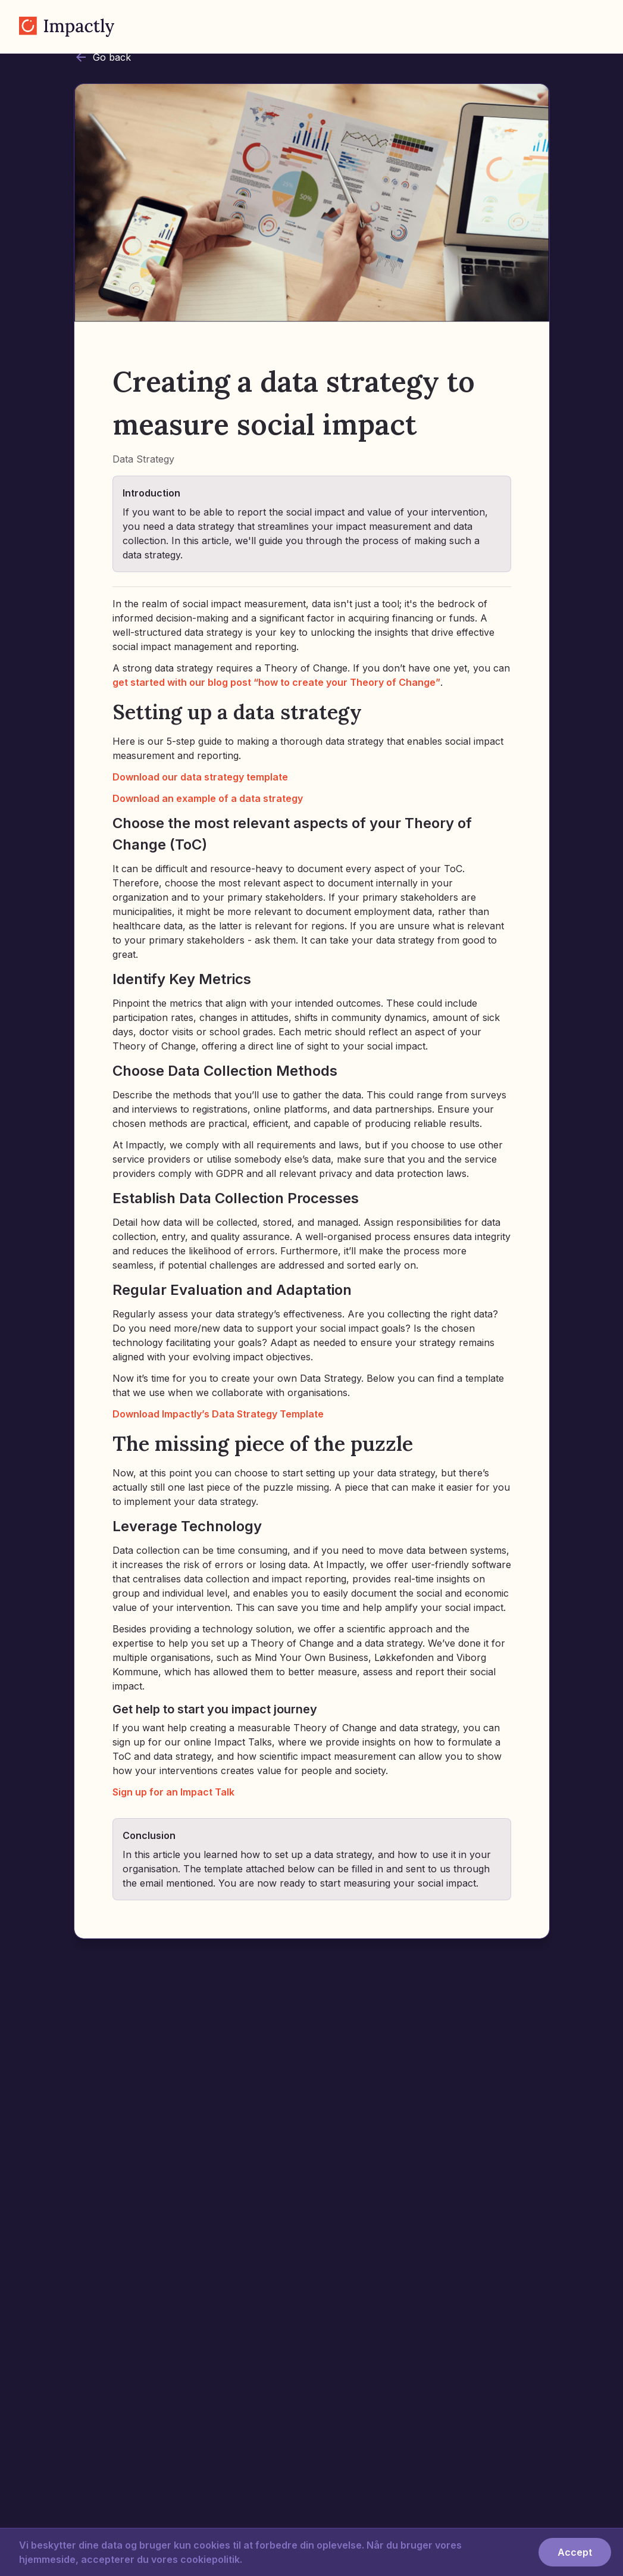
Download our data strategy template (200, 777)
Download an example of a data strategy (207, 798)
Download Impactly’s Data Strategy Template (218, 1414)
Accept (575, 2552)
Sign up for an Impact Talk (173, 1792)
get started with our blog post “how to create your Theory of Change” (276, 682)
